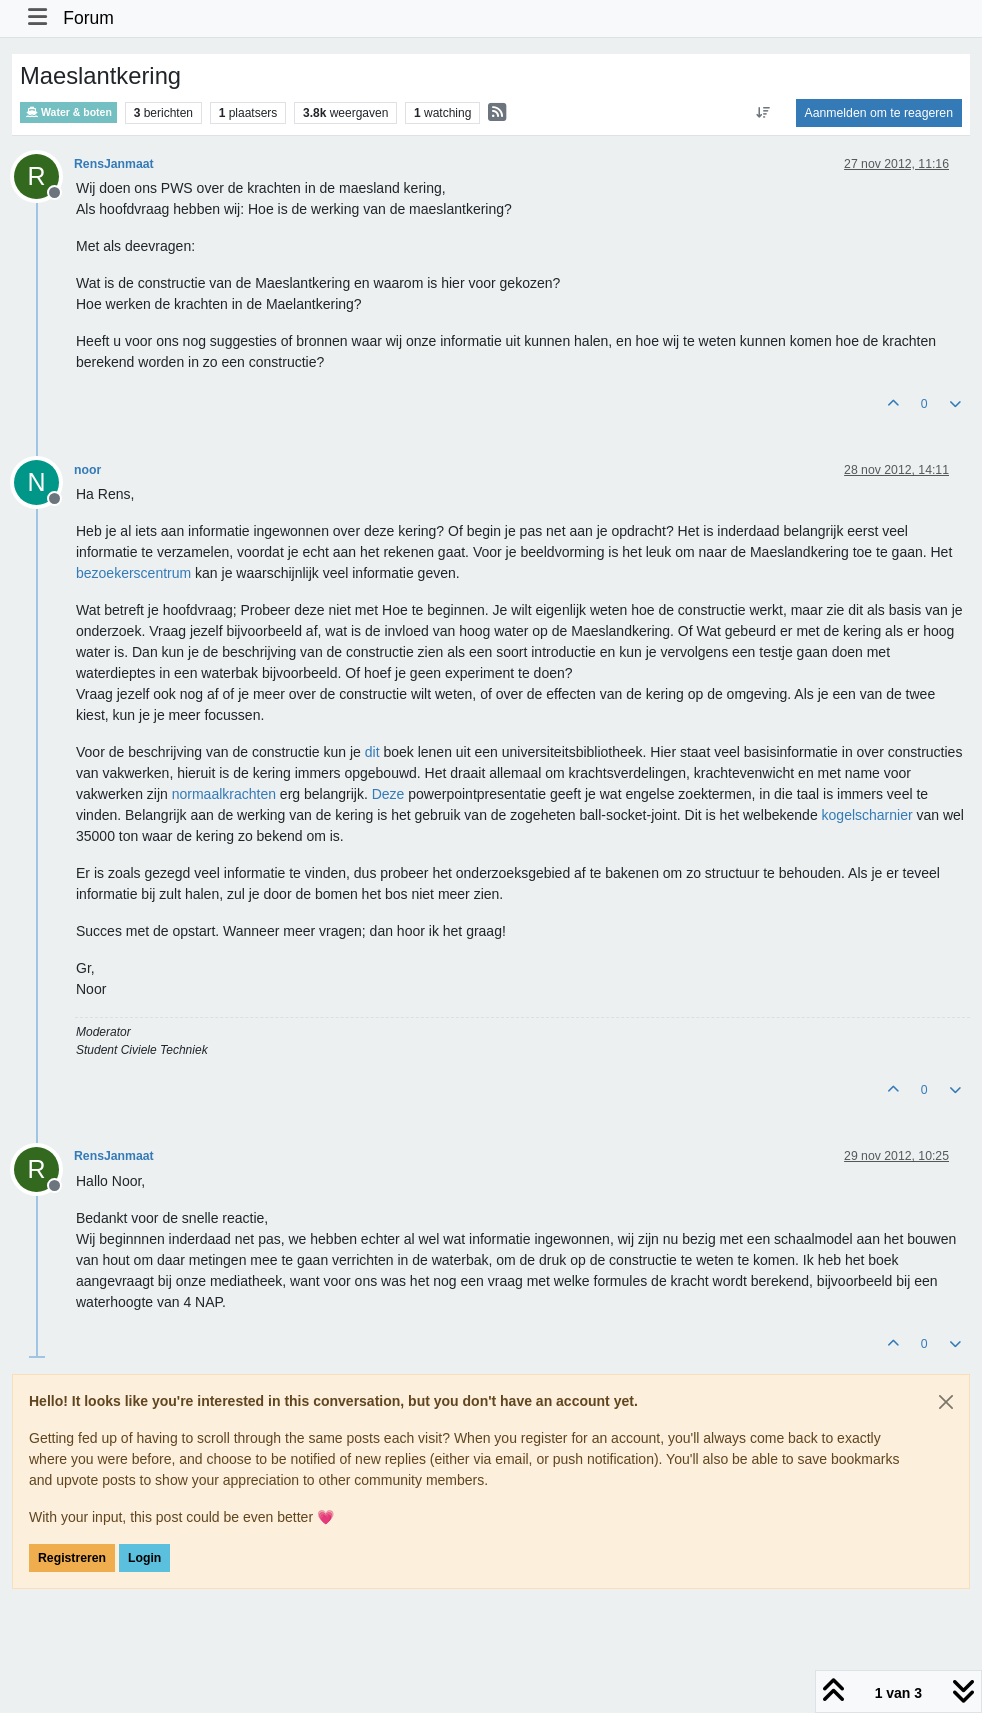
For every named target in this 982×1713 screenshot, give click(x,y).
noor (87, 470)
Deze (388, 794)
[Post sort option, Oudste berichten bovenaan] (762, 113)
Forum (88, 18)
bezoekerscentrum (133, 573)
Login (144, 1558)
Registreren (72, 1558)
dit (372, 752)
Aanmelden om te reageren (879, 113)
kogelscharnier (867, 815)
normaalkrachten (224, 794)
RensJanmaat (114, 164)
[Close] (946, 1402)
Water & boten (68, 112)
